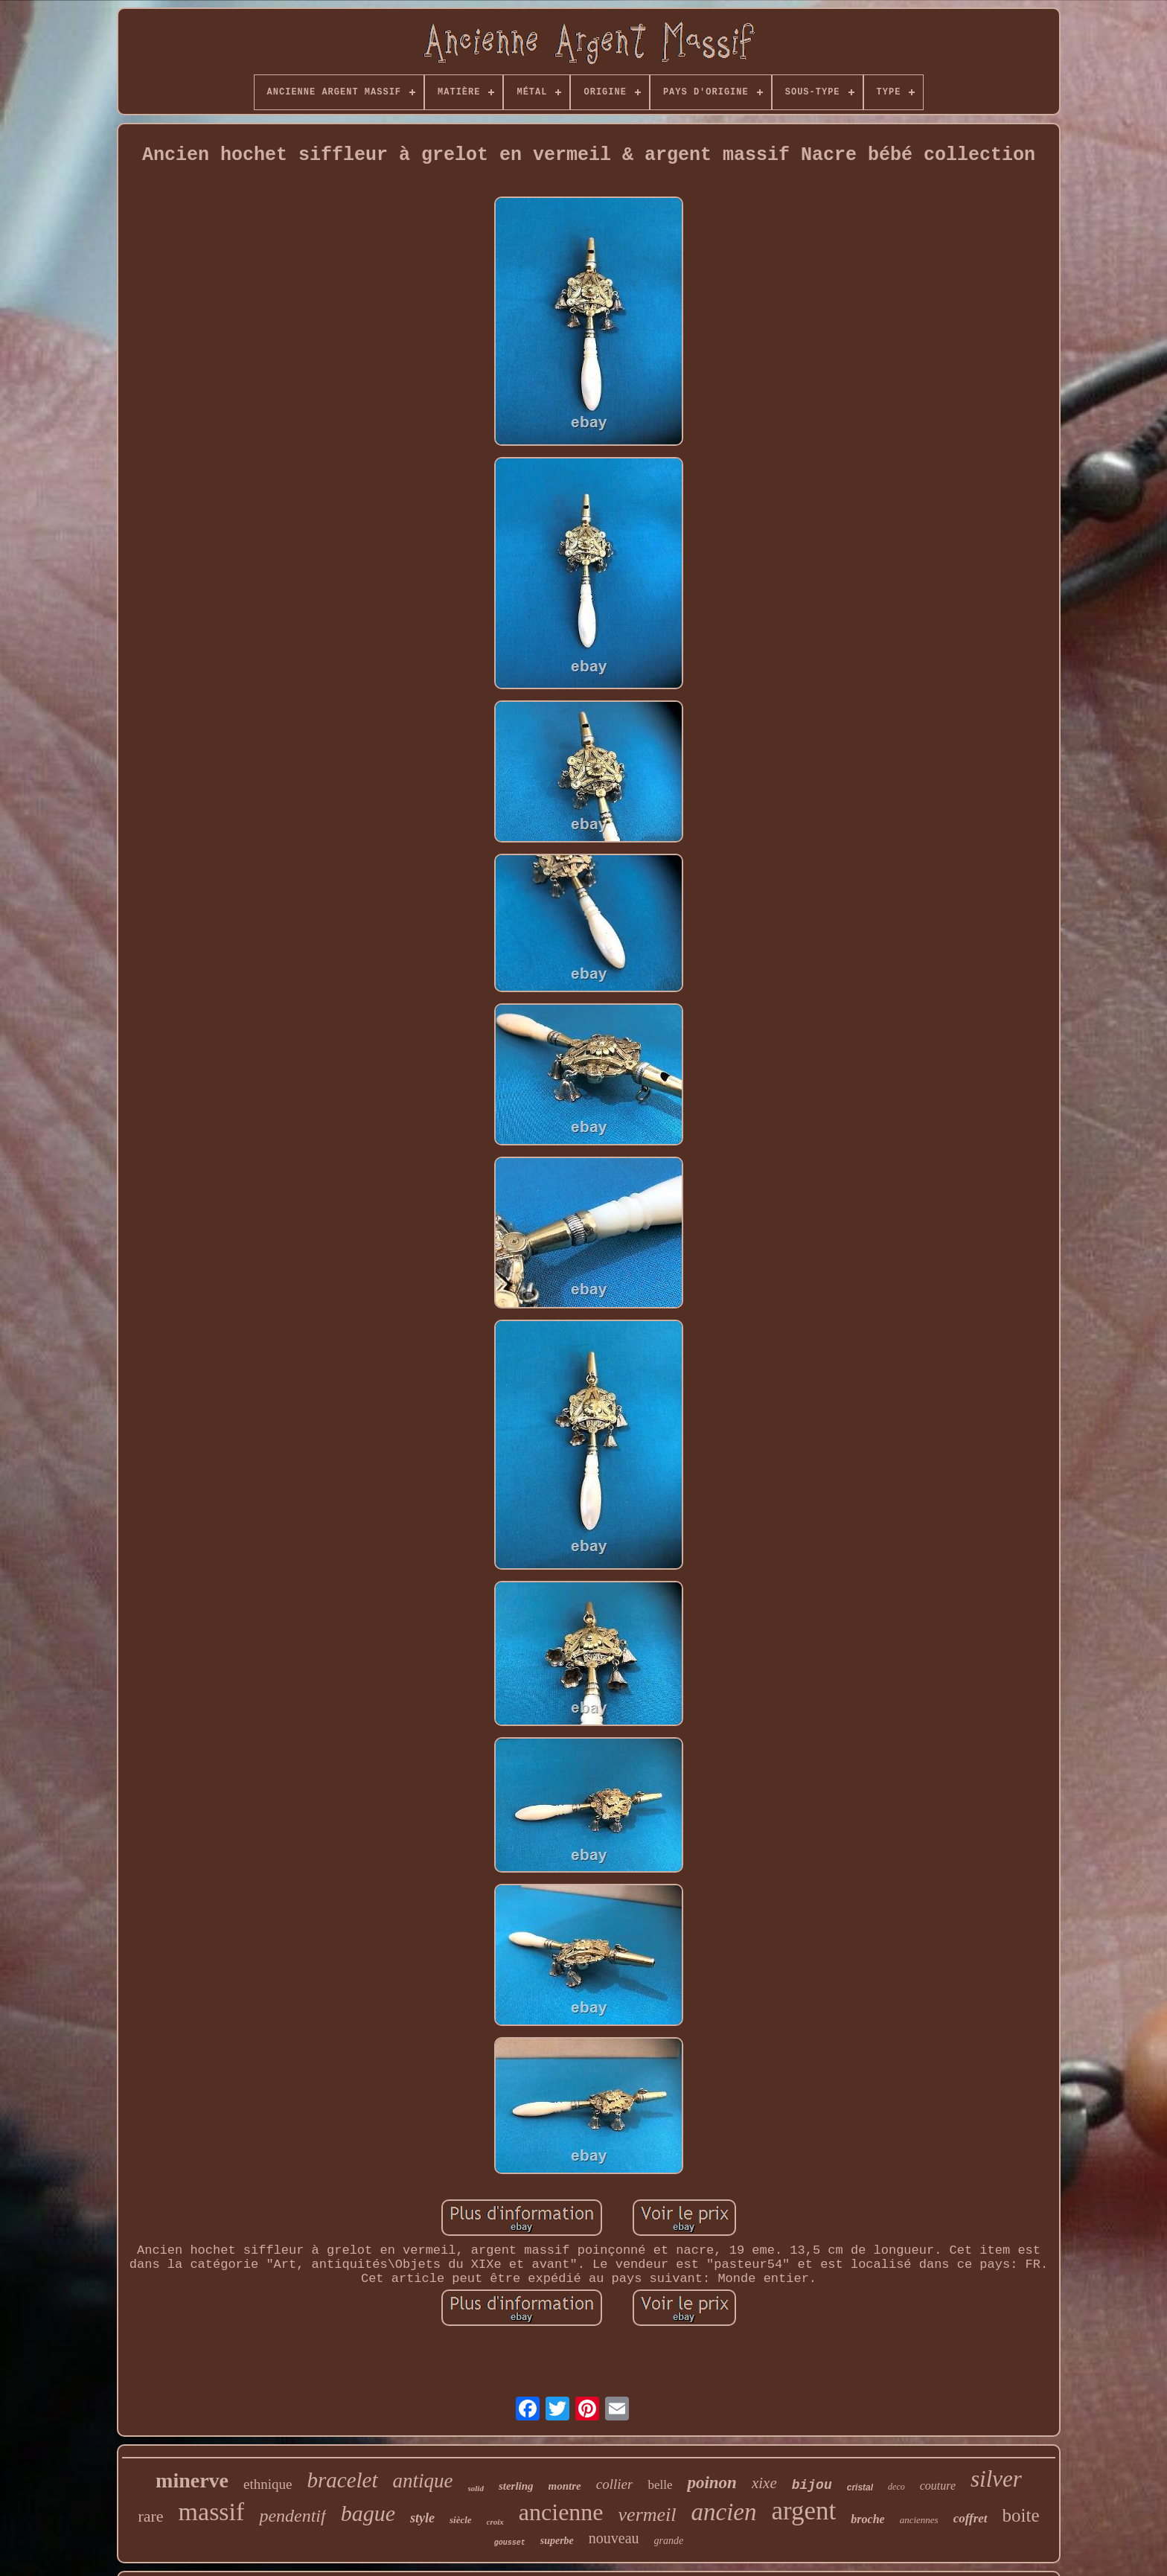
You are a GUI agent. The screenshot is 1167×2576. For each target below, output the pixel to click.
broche (867, 2519)
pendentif (292, 2515)
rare (150, 2516)
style (422, 2518)
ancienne (561, 2512)
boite (1021, 2515)
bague (368, 2513)
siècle (461, 2519)
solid (476, 2488)
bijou (812, 2485)
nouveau (614, 2538)
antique (423, 2481)
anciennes (919, 2519)
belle (660, 2485)
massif (212, 2511)
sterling (516, 2486)
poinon (711, 2482)
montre (565, 2486)
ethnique (267, 2484)
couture (938, 2485)
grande (669, 2540)
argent (803, 2510)
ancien (724, 2512)
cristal (860, 2487)
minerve (192, 2480)
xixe (764, 2483)
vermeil (647, 2514)
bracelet (342, 2480)
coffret (970, 2518)
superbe (557, 2540)
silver (996, 2479)
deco (896, 2486)
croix (495, 2521)
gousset (509, 2543)
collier (614, 2484)
